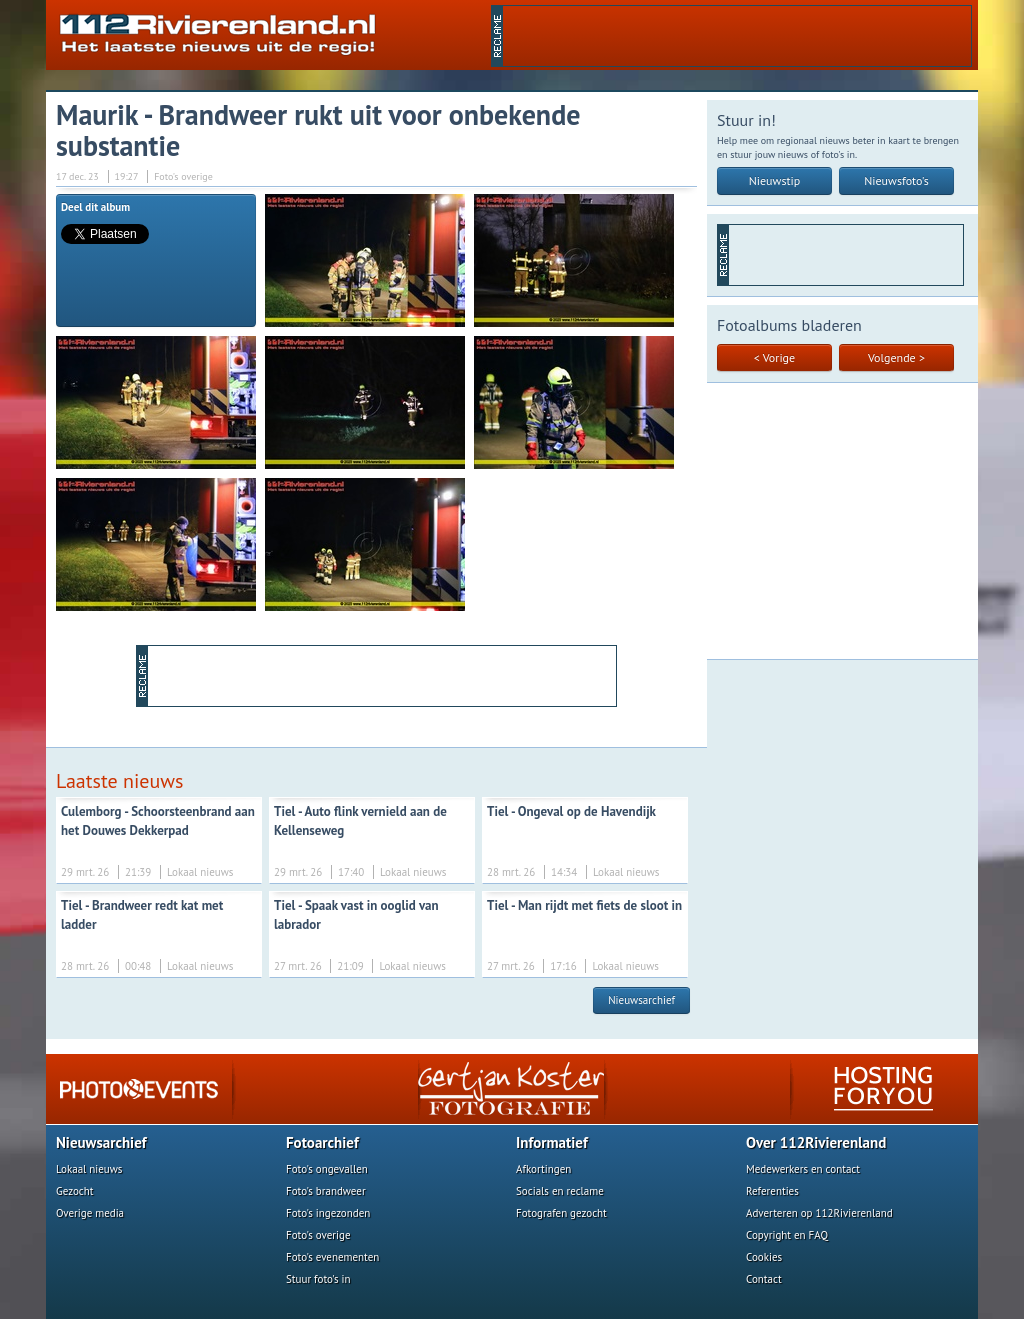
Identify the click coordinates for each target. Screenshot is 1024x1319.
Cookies (764, 1257)
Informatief (552, 1142)
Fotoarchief (322, 1142)
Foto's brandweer (326, 1191)
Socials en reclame (560, 1191)
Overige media (90, 1213)
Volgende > (896, 357)
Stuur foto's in (318, 1279)
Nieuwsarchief (641, 1000)
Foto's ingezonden (328, 1213)
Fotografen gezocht (561, 1213)
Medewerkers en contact (803, 1169)
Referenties (772, 1191)
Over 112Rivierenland (816, 1142)
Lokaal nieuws (89, 1169)
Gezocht (75, 1191)
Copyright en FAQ (787, 1235)
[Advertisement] (737, 36)
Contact (764, 1279)
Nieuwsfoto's (896, 180)
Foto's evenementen (332, 1257)
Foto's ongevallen (327, 1169)
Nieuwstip (775, 180)
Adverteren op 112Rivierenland (819, 1213)
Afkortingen (543, 1169)
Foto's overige (318, 1235)
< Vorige (774, 357)
